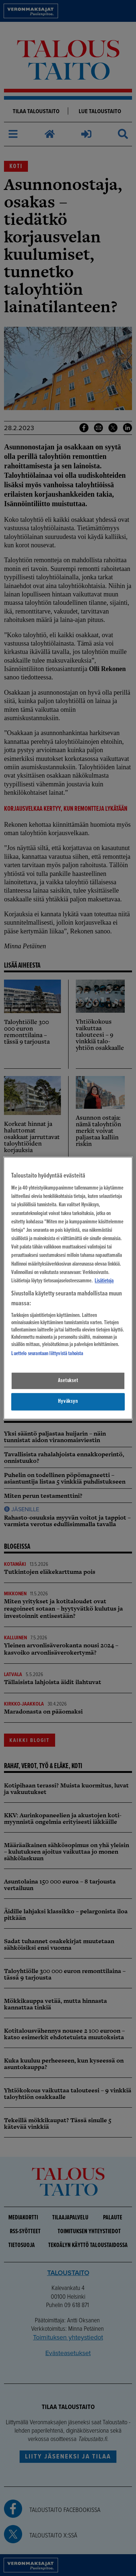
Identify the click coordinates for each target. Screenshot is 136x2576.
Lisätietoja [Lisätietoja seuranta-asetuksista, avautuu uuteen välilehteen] (104, 1281)
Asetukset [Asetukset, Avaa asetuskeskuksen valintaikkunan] (68, 1380)
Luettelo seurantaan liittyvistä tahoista (47, 1354)
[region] (67, 1288)
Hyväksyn (68, 1401)
